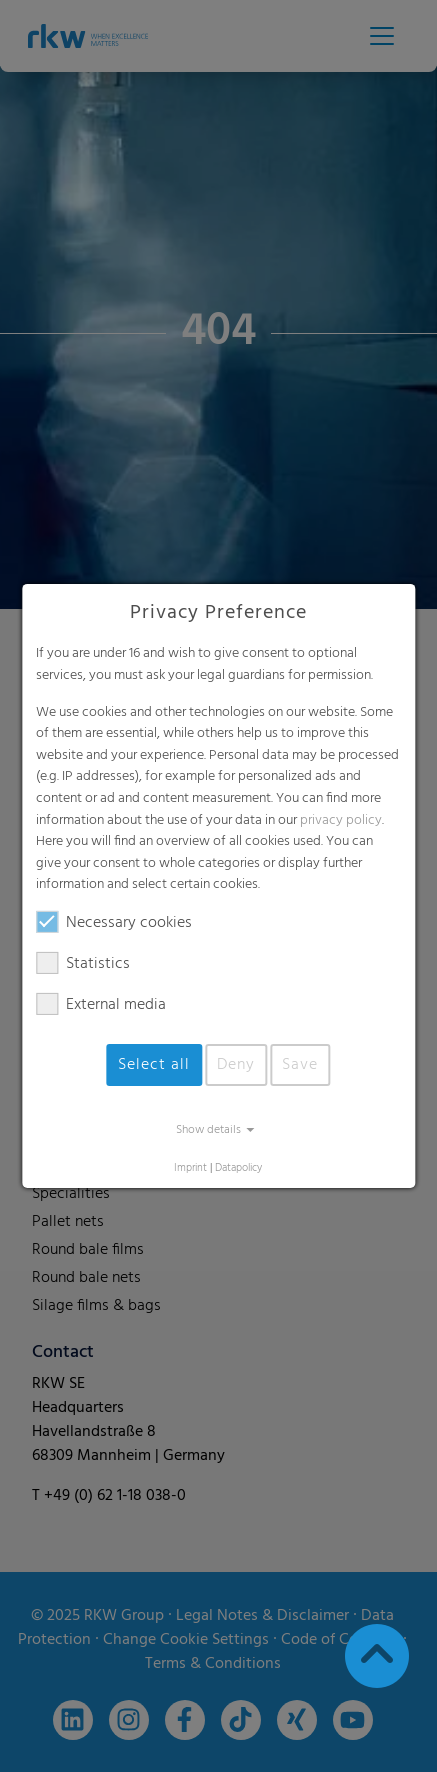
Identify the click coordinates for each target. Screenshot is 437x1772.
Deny (236, 1065)
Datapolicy (238, 1168)
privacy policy (341, 820)
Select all (154, 1065)
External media (101, 1005)
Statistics (83, 964)
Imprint (190, 1168)
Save (300, 1065)
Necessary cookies (114, 923)
